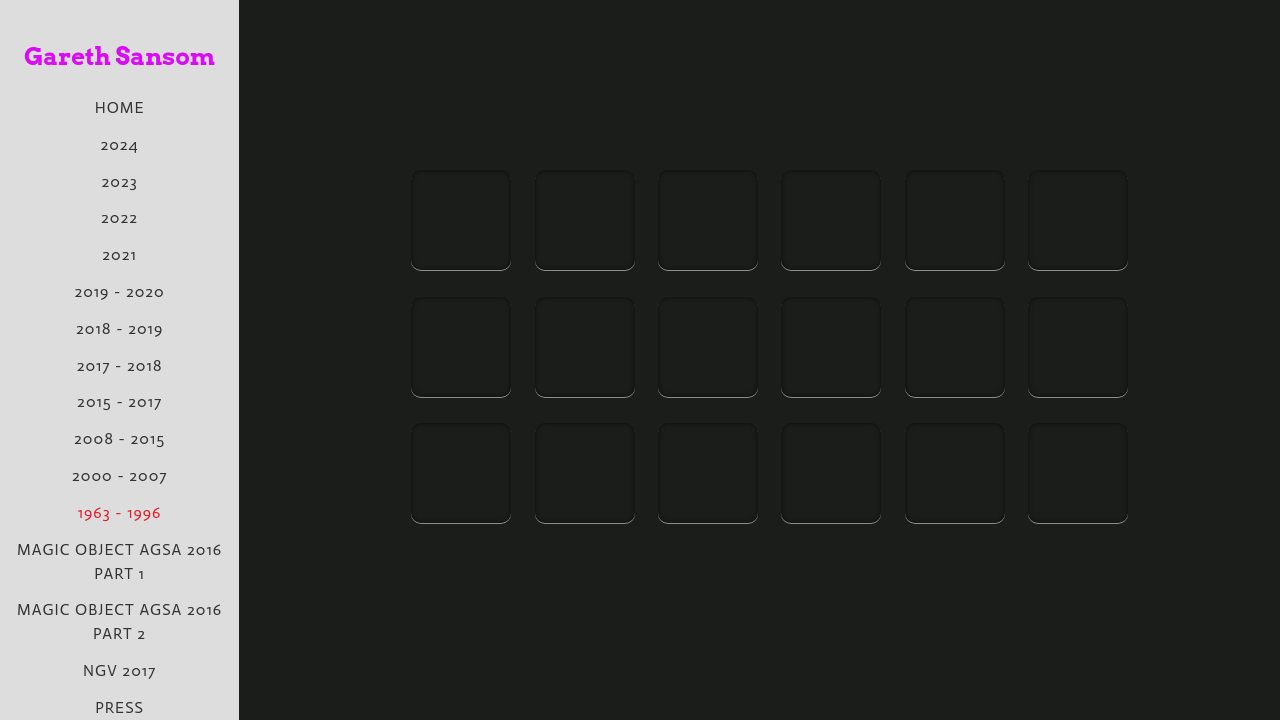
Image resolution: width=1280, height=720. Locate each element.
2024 (119, 144)
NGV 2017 (119, 670)
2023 (119, 181)
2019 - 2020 (119, 291)
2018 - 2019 (119, 328)
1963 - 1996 (120, 512)
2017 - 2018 (120, 365)
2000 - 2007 (119, 475)
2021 (119, 254)
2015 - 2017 (119, 401)
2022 (119, 217)
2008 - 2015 (119, 438)
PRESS (119, 707)
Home (120, 107)
